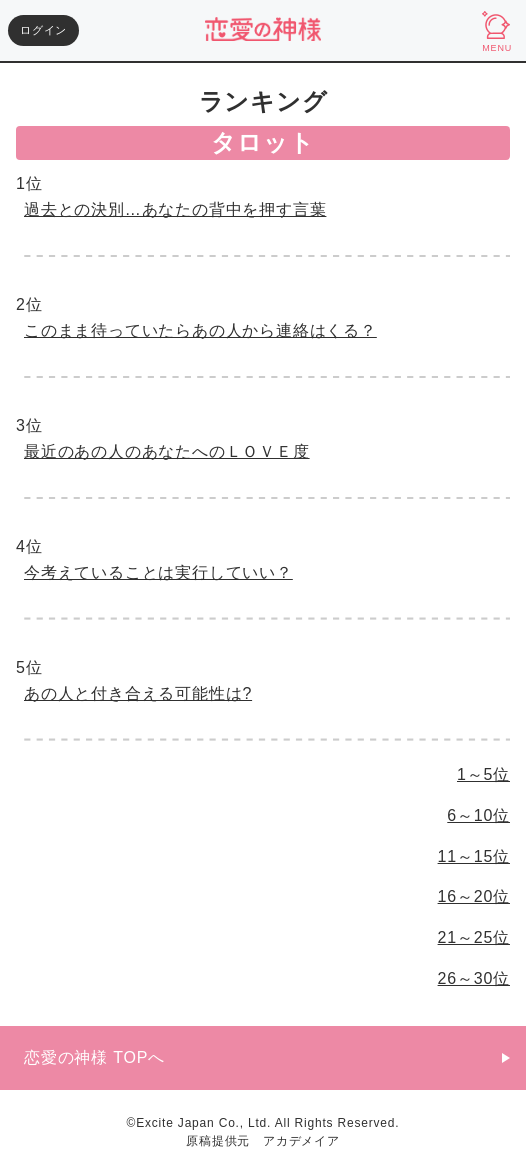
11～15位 (474, 856)
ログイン (43, 30)
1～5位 (483, 774)
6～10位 (478, 815)
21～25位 (474, 937)
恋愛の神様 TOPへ (94, 1057)
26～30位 (474, 978)
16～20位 (474, 896)
